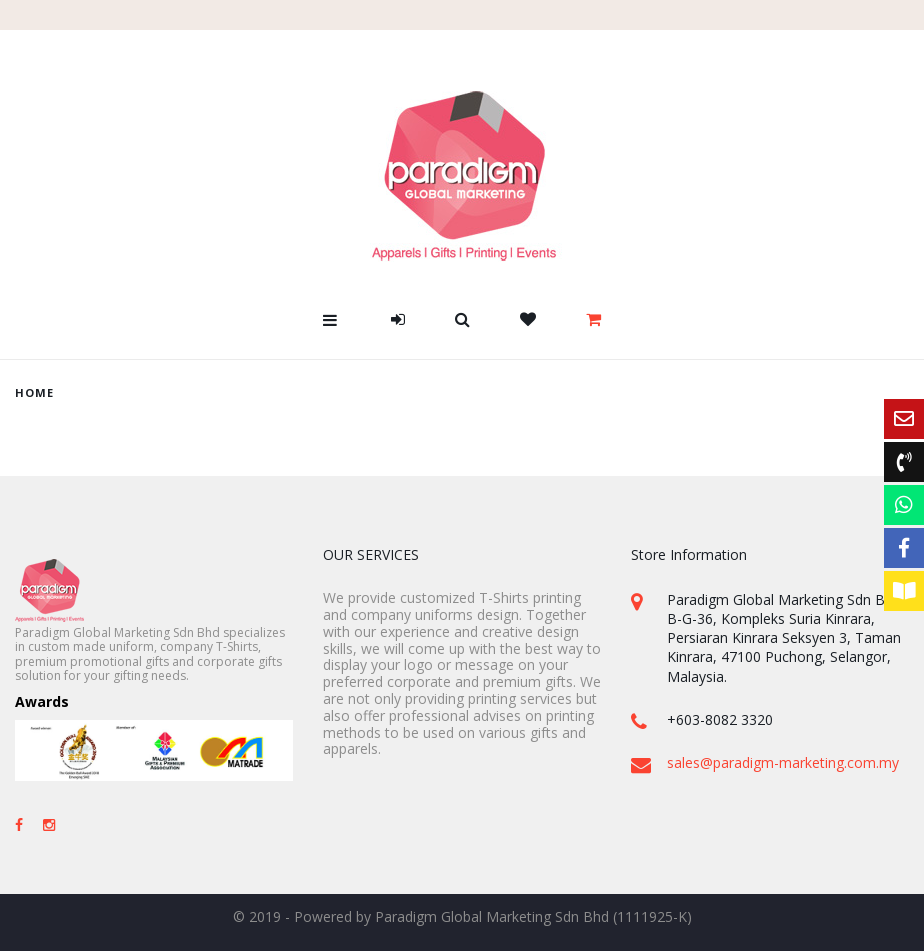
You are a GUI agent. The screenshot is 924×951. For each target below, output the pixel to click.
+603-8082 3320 (720, 719)
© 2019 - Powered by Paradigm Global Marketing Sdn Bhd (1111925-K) (462, 916)
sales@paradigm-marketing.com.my (783, 762)
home (34, 392)
